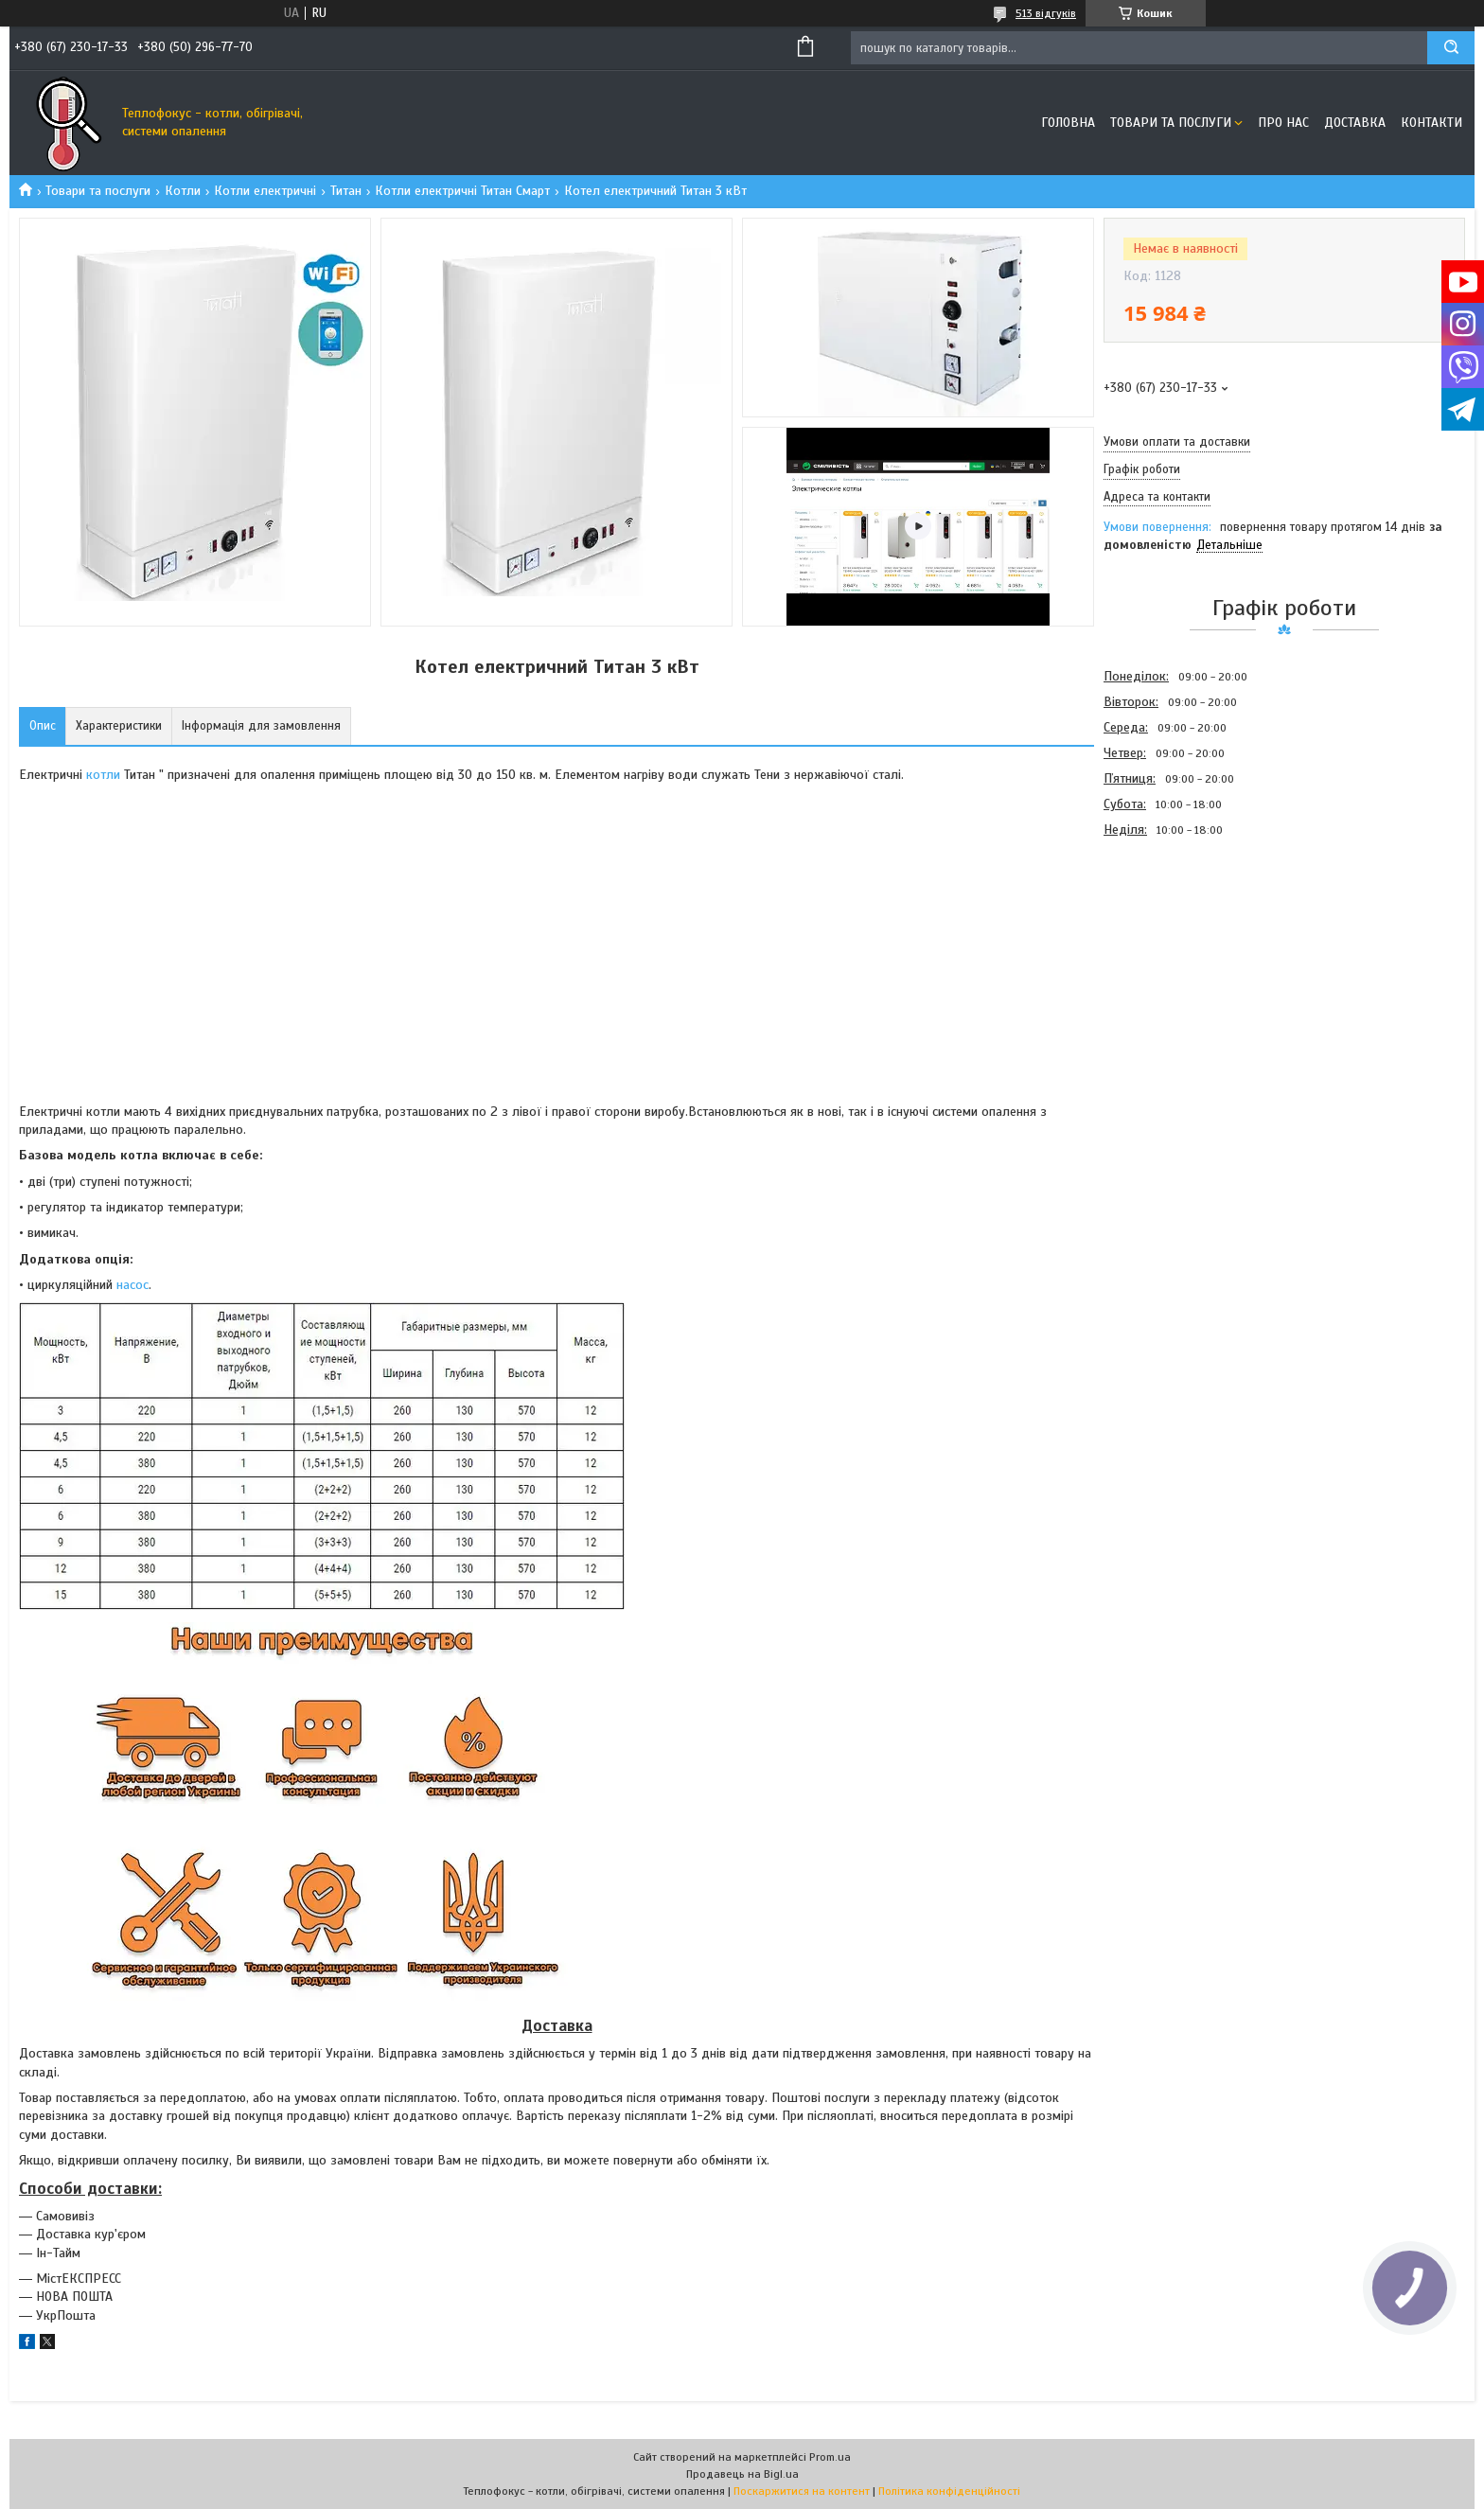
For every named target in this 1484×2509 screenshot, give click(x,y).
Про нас (1283, 123)
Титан (346, 191)
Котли (183, 191)
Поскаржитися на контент (801, 2491)
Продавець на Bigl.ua (742, 2474)
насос (132, 1285)
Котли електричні (265, 191)
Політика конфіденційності (949, 2491)
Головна (1068, 123)
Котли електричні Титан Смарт (462, 191)
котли (103, 775)
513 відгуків (1046, 13)
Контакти (1431, 123)
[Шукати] (1451, 47)
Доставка (1355, 123)
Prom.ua (830, 2457)
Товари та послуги (1170, 123)
